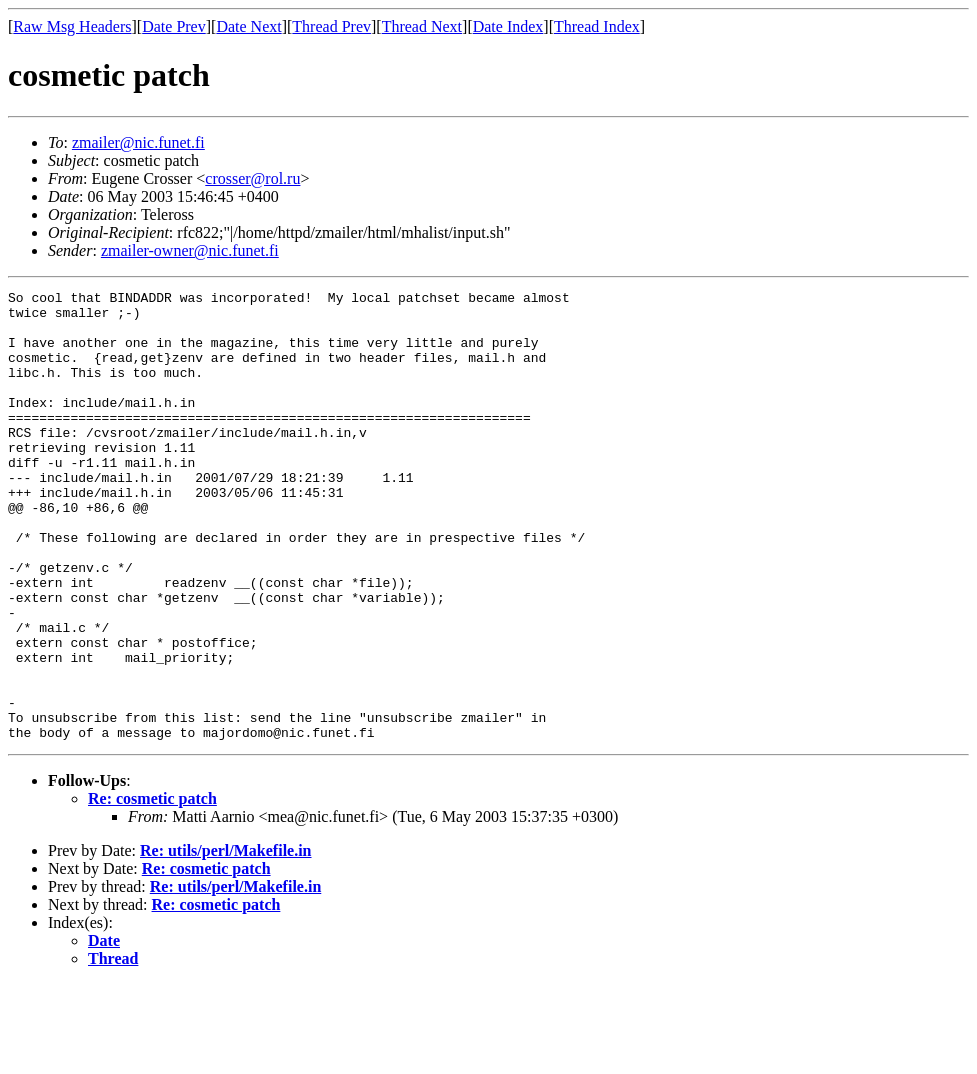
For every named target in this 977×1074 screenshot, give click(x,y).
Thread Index (597, 26)
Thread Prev (331, 26)
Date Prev (174, 26)
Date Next (248, 26)
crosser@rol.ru (252, 178)
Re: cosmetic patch (152, 888)
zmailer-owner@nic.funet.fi (190, 250)
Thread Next (422, 26)
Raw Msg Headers (72, 26)
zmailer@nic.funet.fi (138, 142)
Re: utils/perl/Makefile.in (226, 940)
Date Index (508, 26)
